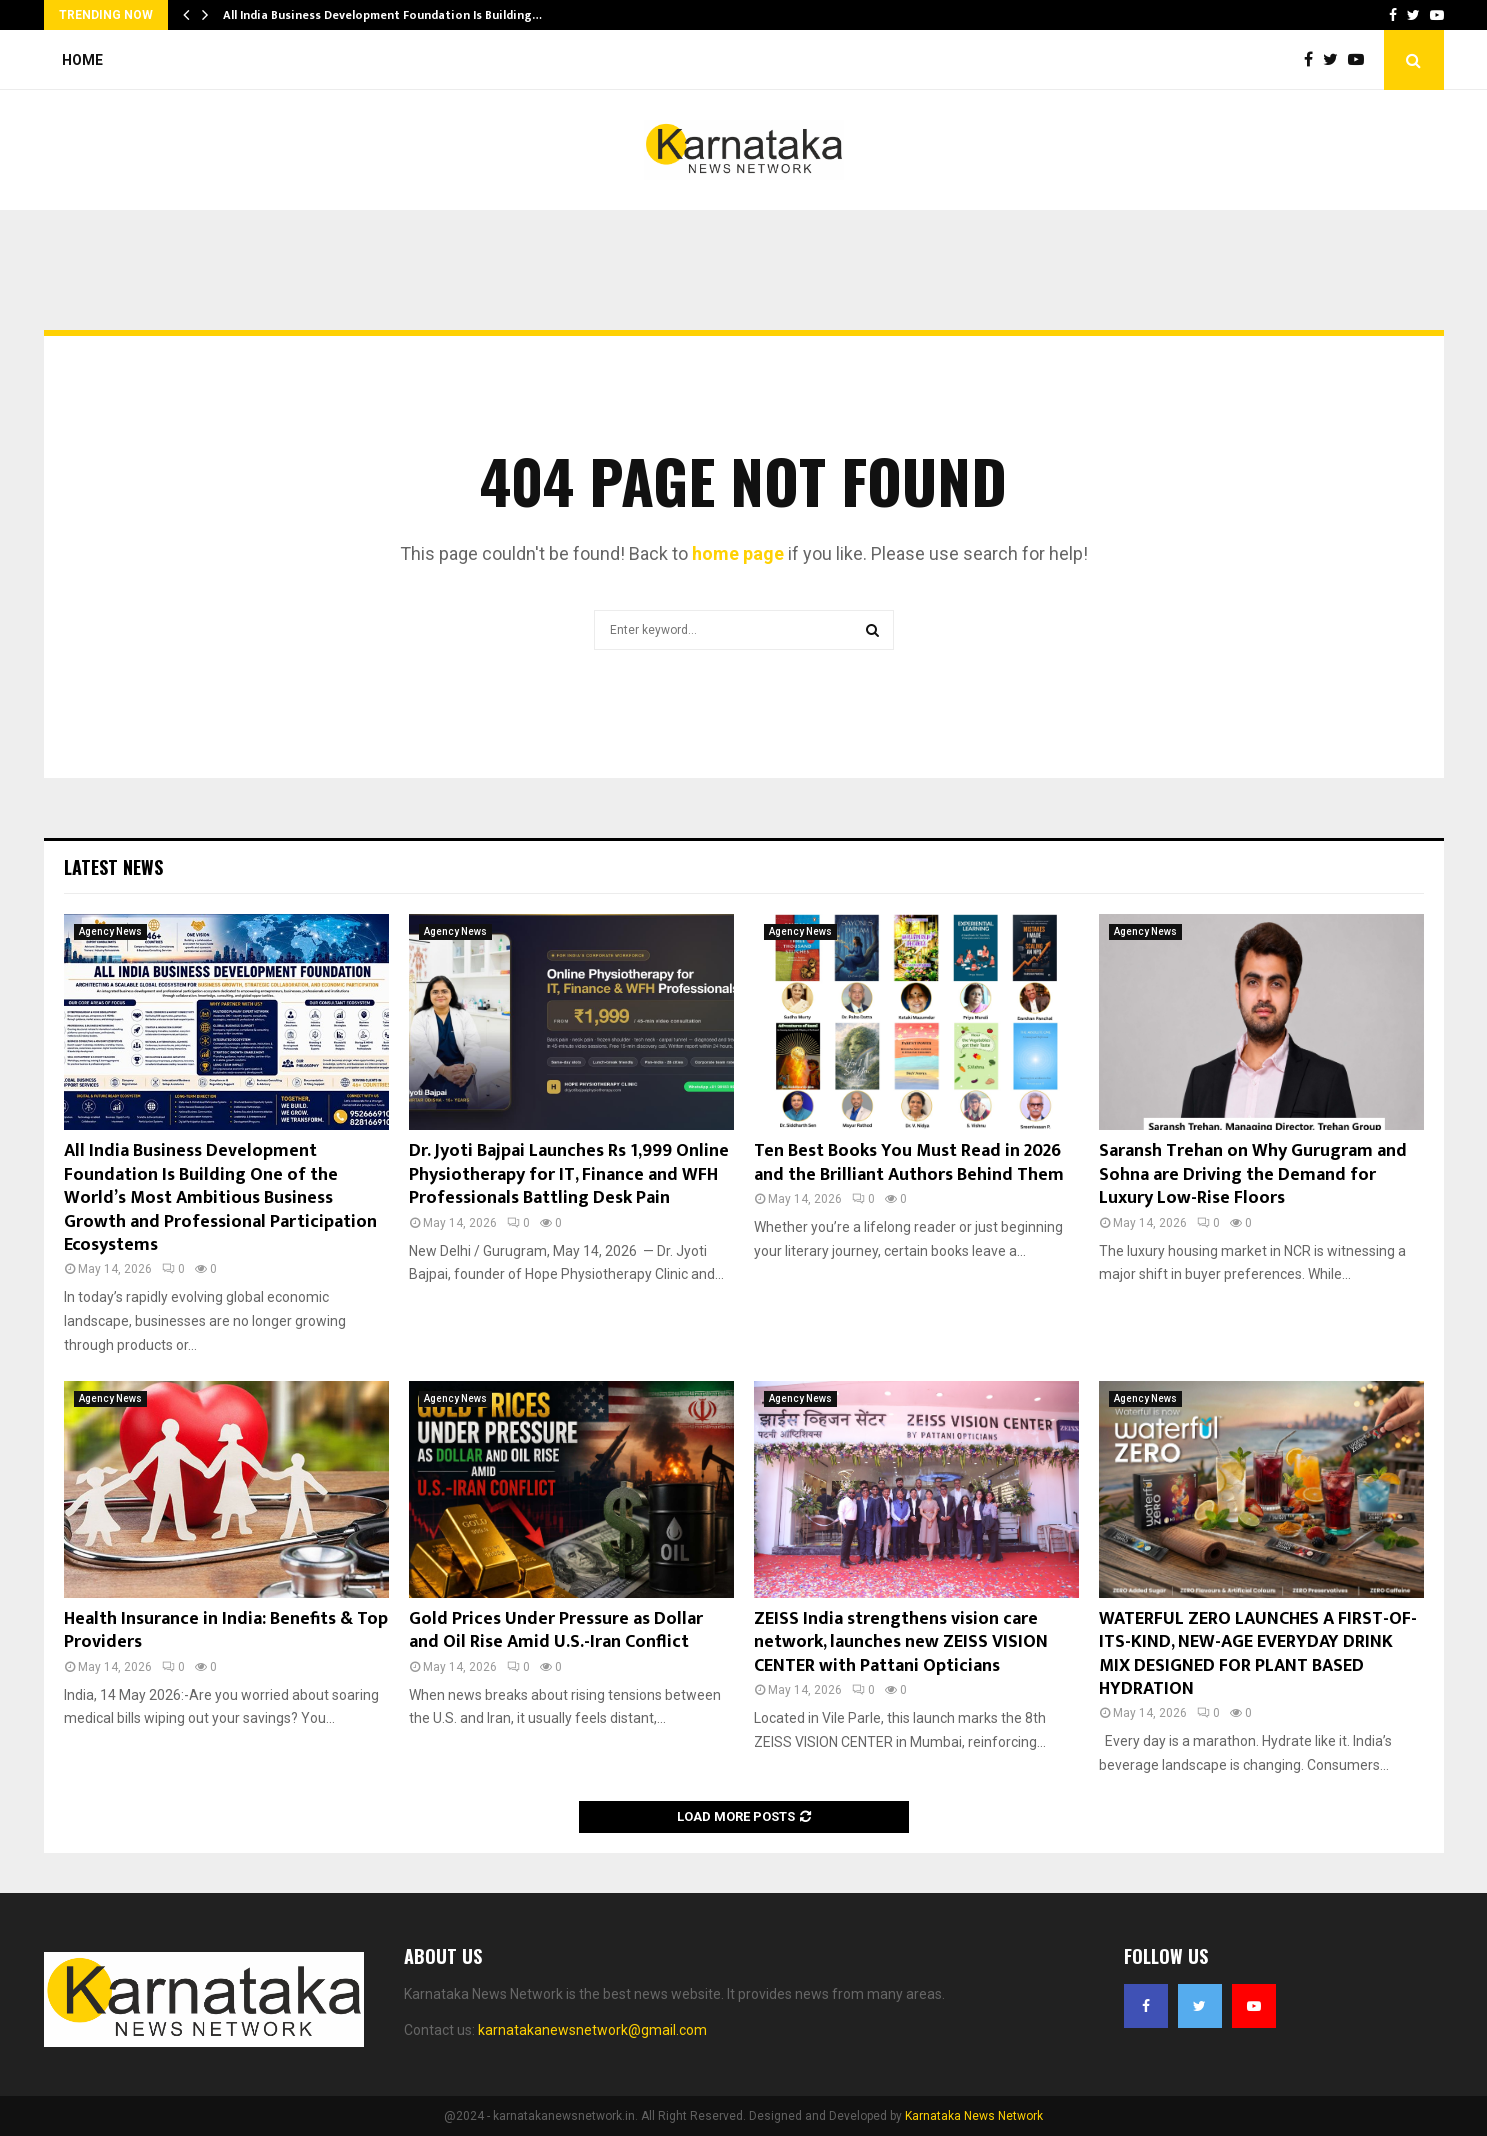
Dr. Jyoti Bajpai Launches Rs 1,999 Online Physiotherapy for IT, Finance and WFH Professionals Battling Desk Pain (569, 1174)
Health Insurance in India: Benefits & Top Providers (226, 1630)
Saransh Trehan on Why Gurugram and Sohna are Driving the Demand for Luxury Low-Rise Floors (1253, 1174)
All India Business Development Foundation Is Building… (382, 15)
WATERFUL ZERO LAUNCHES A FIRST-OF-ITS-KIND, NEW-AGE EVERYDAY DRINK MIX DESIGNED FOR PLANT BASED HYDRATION (1258, 1654)
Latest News (113, 867)
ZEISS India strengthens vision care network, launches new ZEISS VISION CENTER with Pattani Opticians (901, 1642)
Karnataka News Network (974, 2116)
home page (738, 553)
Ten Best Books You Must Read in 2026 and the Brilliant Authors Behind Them (909, 1162)
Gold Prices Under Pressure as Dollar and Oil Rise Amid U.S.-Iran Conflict (556, 1630)
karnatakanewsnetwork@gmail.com (592, 2030)
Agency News (110, 931)
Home (82, 60)
